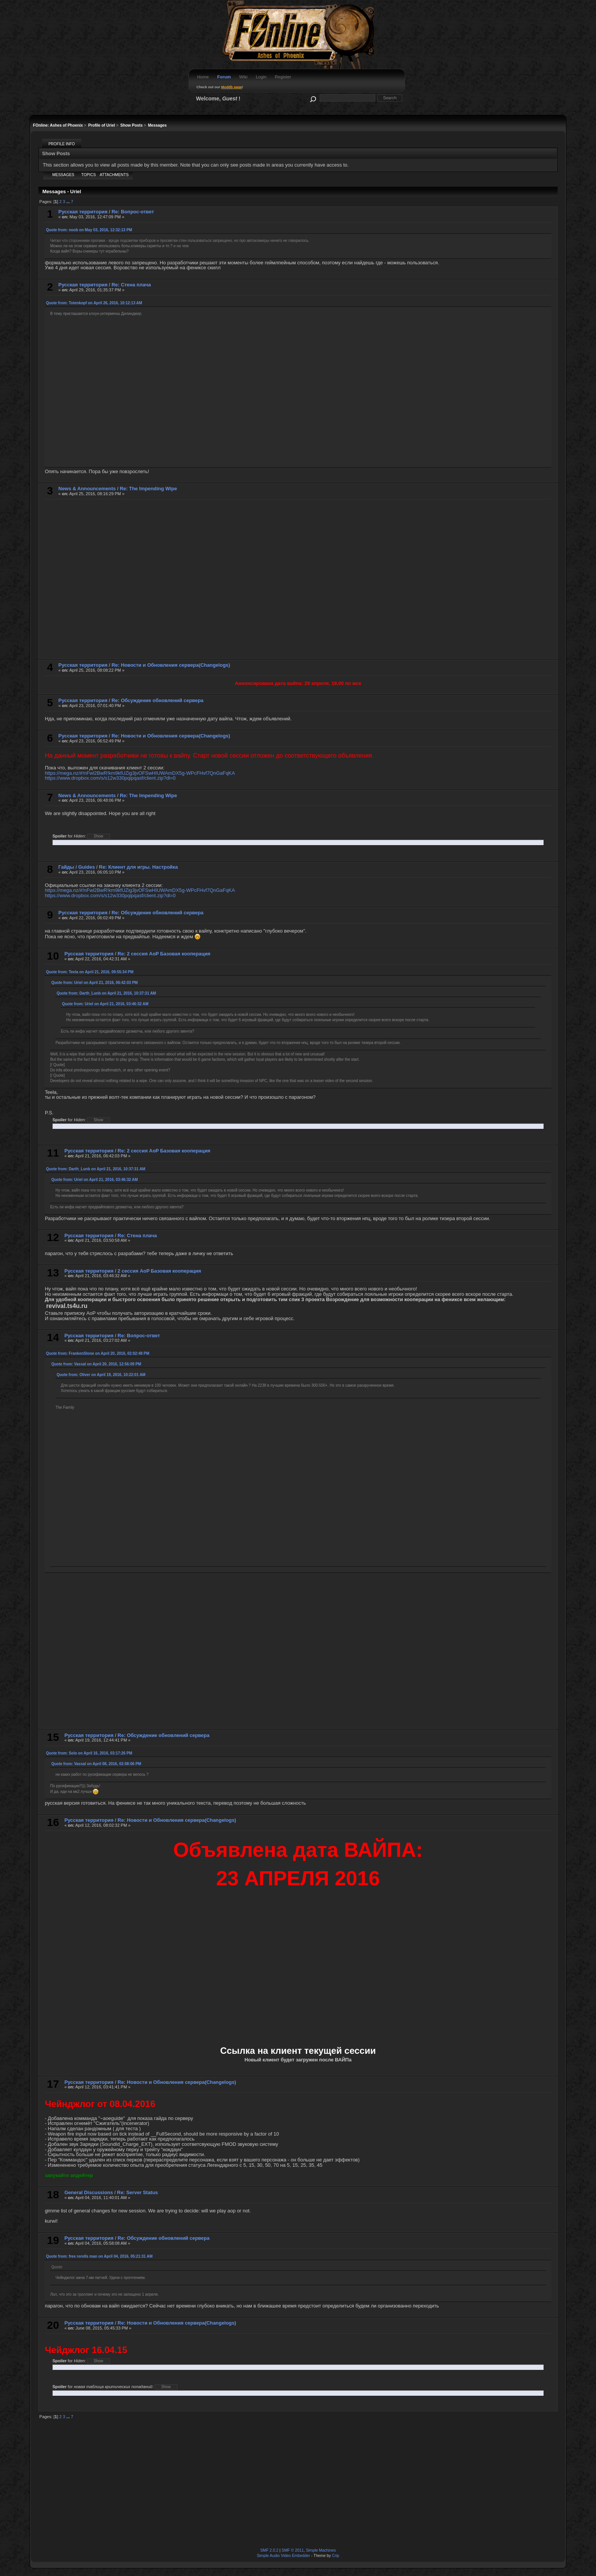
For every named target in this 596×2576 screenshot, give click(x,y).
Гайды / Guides (77, 867)
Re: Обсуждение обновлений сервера (158, 700)
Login (261, 77)
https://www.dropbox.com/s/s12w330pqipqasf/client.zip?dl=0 (110, 778)
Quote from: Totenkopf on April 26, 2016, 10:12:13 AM (94, 303)
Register (283, 77)
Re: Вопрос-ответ (133, 212)
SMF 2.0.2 (269, 2550)
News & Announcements (87, 488)
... (68, 201)
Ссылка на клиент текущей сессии (298, 2050)
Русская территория (83, 212)
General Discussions (88, 2192)
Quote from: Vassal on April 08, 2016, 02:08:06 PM (96, 1764)
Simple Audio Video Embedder (283, 2556)
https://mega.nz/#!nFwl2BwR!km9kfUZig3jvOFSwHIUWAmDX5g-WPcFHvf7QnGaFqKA (140, 773)
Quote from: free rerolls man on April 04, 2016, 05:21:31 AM (99, 2256)
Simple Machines (321, 2550)
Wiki (243, 77)
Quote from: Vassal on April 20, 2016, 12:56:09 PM (96, 1364)
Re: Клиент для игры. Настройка (138, 867)
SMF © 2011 (293, 2550)
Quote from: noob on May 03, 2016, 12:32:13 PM (89, 230)
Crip (335, 2556)
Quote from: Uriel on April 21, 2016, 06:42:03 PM (94, 983)
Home (203, 77)
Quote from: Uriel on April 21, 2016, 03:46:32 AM (105, 1004)
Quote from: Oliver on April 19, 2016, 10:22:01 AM (101, 1375)
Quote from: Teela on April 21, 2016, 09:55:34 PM (89, 972)
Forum (224, 77)
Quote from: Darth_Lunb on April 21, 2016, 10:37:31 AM (106, 993)
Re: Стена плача (131, 285)
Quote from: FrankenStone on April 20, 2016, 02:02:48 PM (97, 1353)
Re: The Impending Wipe (148, 488)
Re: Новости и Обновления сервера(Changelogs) (171, 665)
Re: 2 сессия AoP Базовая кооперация (163, 954)
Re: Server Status (137, 2192)
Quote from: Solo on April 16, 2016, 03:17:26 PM (89, 1753)
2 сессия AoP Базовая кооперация (159, 1271)
